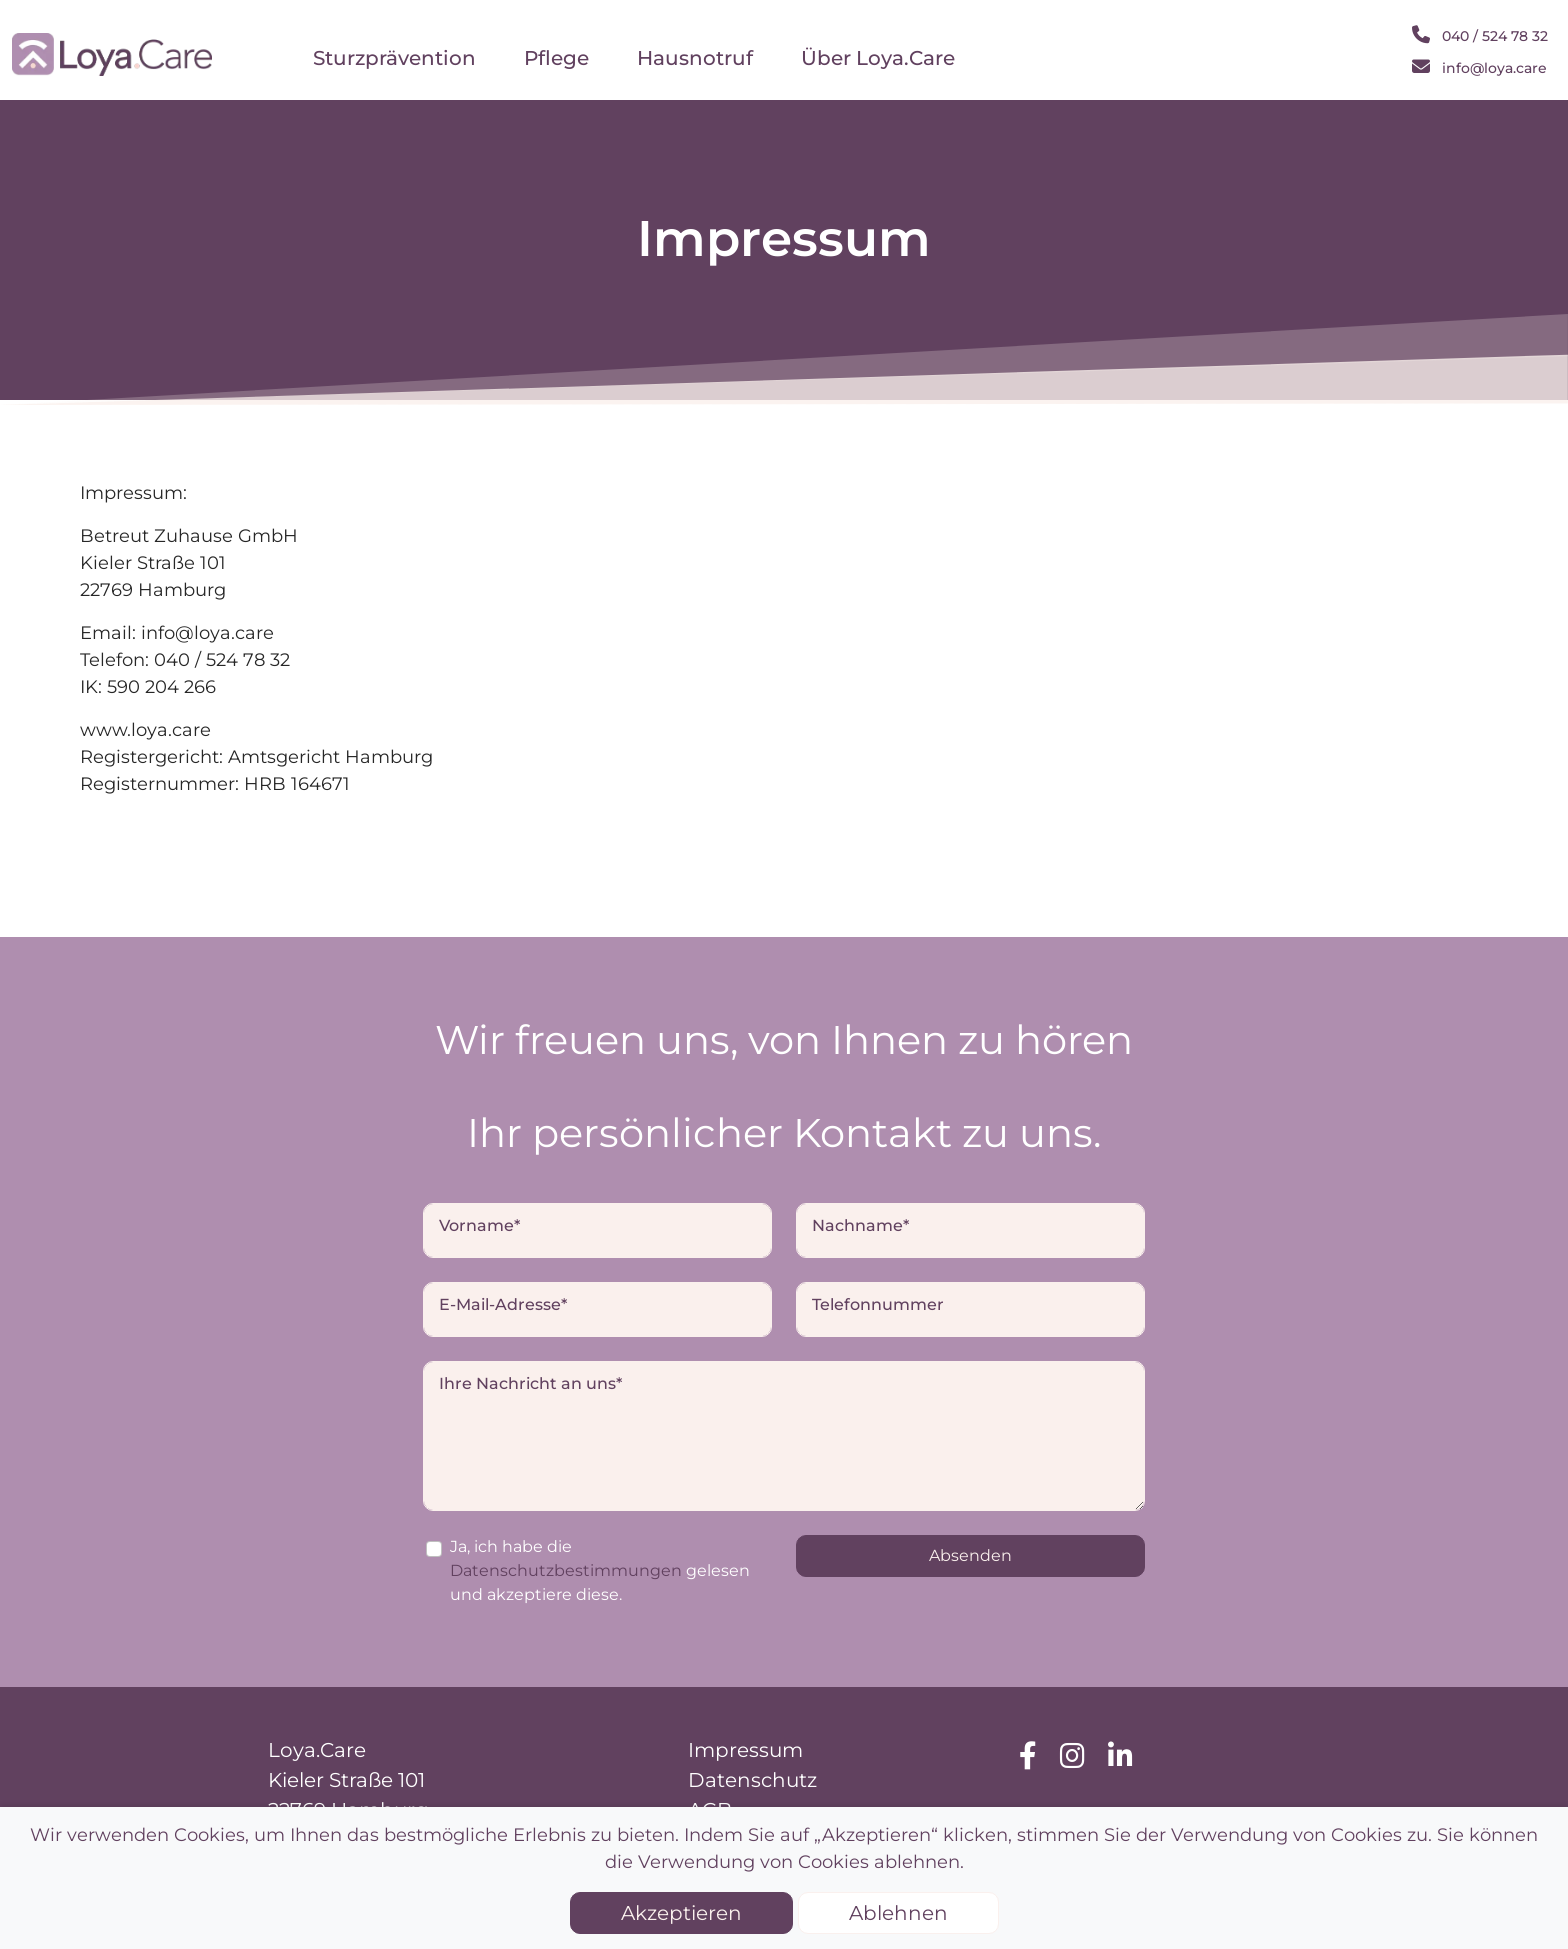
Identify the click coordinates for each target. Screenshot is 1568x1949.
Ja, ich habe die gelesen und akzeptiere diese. (600, 1570)
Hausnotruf (695, 58)
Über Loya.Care (878, 58)
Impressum (745, 1750)
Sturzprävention (394, 58)
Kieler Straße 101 (346, 1780)
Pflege (556, 58)
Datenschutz (752, 1780)
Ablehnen (898, 1913)
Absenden (970, 1555)
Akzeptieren (681, 1913)
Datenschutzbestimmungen (566, 1570)
